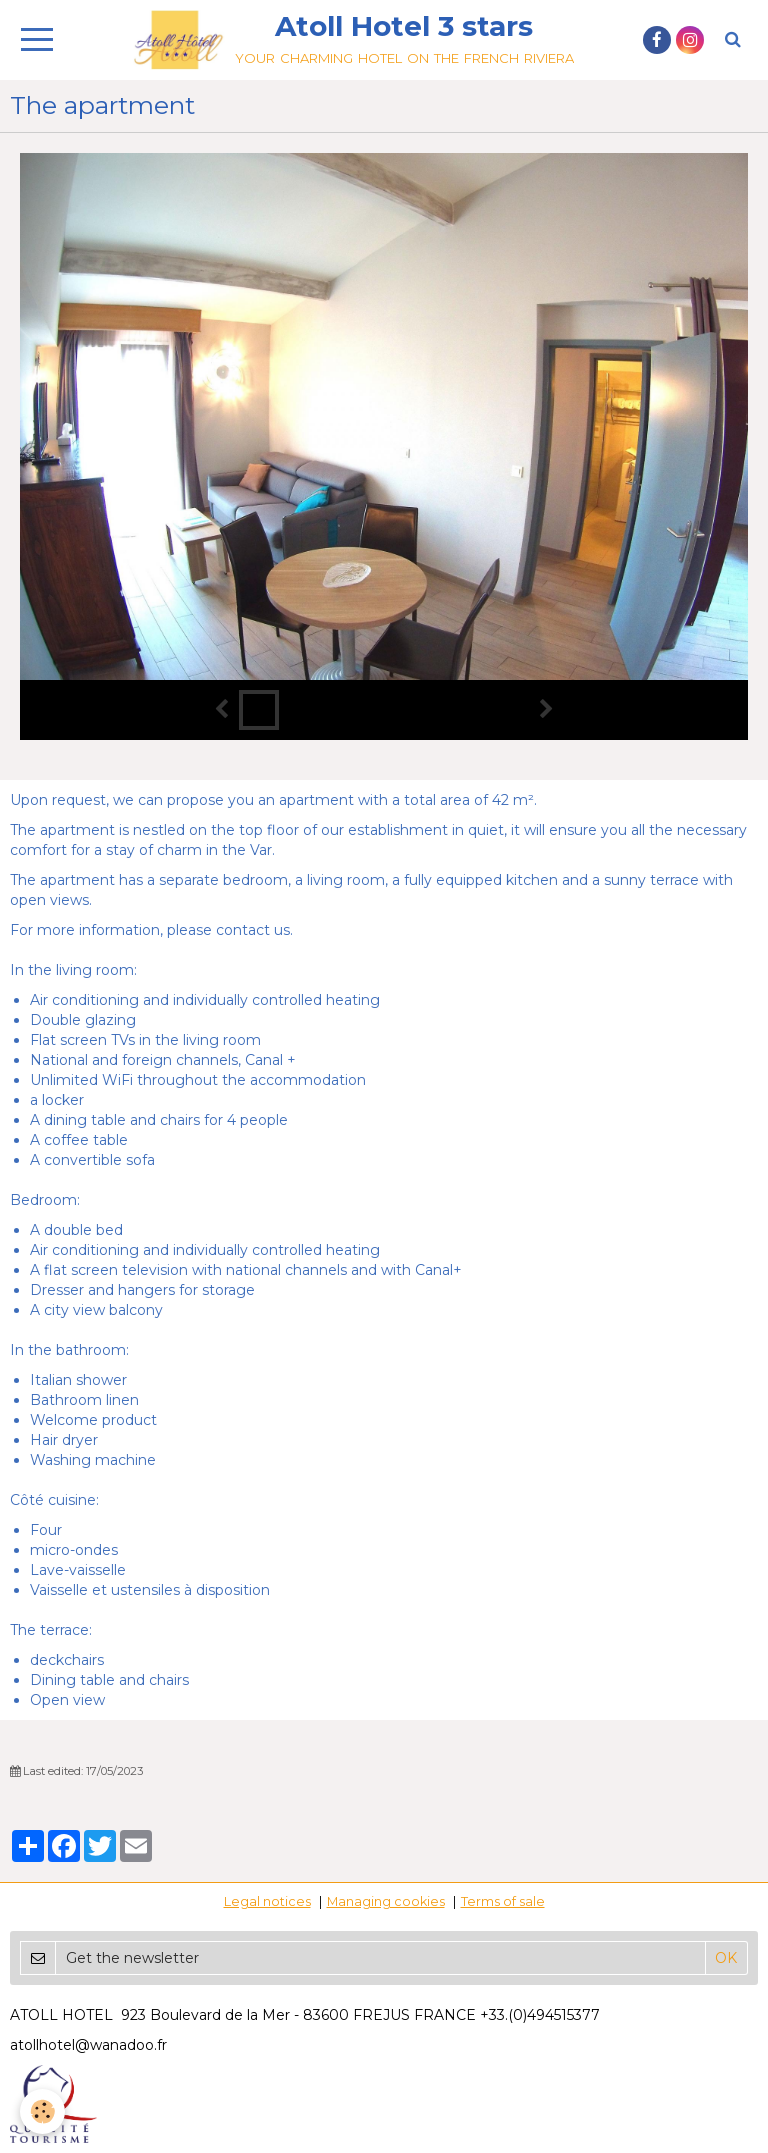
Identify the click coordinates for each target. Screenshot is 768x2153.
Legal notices (267, 1901)
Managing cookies (386, 1901)
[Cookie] (42, 2111)
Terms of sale (503, 1901)
